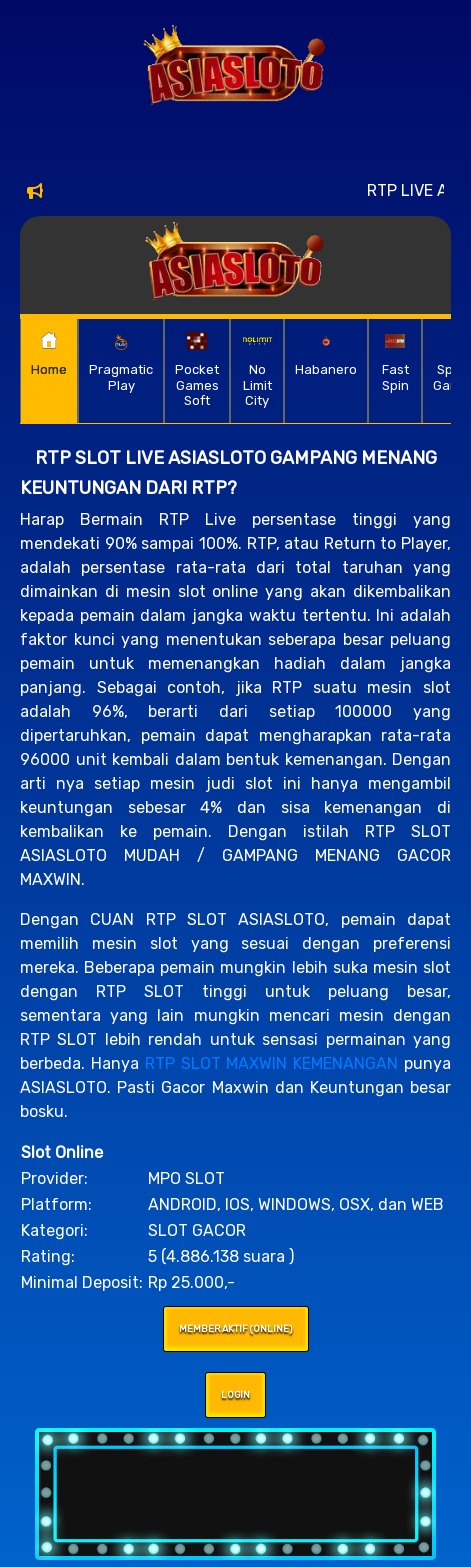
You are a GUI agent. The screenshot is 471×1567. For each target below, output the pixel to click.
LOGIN (235, 1394)
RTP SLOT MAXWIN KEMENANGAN (272, 1063)
